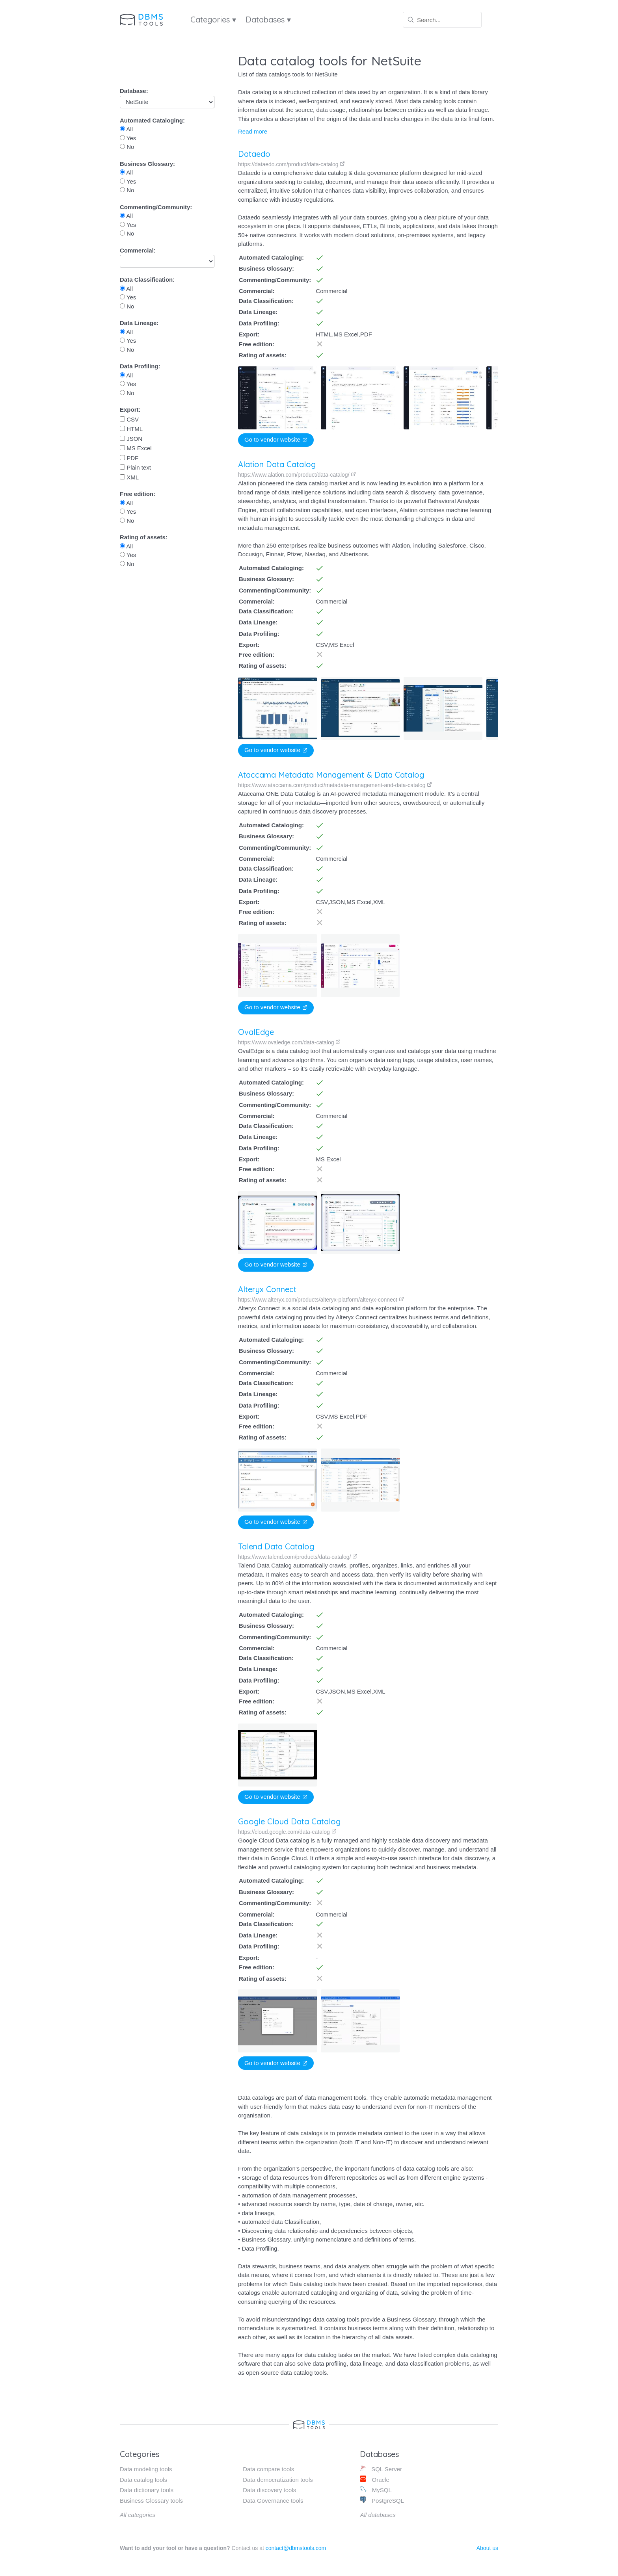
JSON (131, 438)
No (127, 146)
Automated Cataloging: (152, 120)
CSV (129, 419)
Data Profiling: (140, 366)
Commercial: (138, 250)
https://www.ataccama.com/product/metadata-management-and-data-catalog (335, 785)
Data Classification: (147, 279)
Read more (252, 131)
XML (129, 477)
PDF (129, 458)
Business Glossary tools (151, 2500)
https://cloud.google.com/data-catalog (278, 1832)
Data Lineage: (139, 322)
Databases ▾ (268, 19)
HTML (131, 428)
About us (487, 2548)
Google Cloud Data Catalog (280, 1821)
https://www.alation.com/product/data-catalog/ (297, 475)
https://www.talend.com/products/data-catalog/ (293, 1561)
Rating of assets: (144, 537)
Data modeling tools (146, 2469)
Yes (128, 138)
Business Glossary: (147, 163)
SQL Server (381, 2468)
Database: (134, 90)
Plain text (135, 467)
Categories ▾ (213, 19)
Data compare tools (268, 2469)
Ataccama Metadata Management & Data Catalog (331, 775)
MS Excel (136, 448)
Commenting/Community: (156, 207)
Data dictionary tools (146, 2490)
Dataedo (254, 154)
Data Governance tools (273, 2500)
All (126, 129)
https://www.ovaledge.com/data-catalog (289, 1042)
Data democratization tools (278, 2479)
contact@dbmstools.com (296, 2548)
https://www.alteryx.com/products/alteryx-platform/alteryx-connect (320, 1299)
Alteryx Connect (266, 1289)
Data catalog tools (143, 2479)
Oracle (374, 2479)
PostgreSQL (382, 2500)
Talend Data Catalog (271, 1551)
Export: (130, 409)
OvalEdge (256, 1032)
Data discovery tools (269, 2490)
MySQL (375, 2489)
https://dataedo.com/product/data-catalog (291, 164)
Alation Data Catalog (277, 464)
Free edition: (137, 493)
